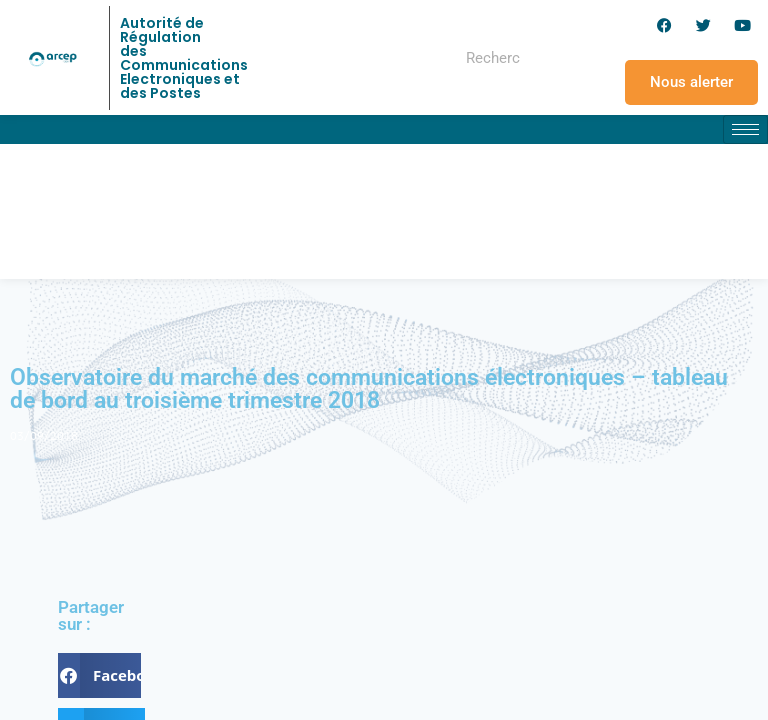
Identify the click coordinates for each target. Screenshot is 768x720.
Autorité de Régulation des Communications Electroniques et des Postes (184, 58)
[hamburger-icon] (745, 129)
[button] (99, 675)
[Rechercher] (562, 58)
